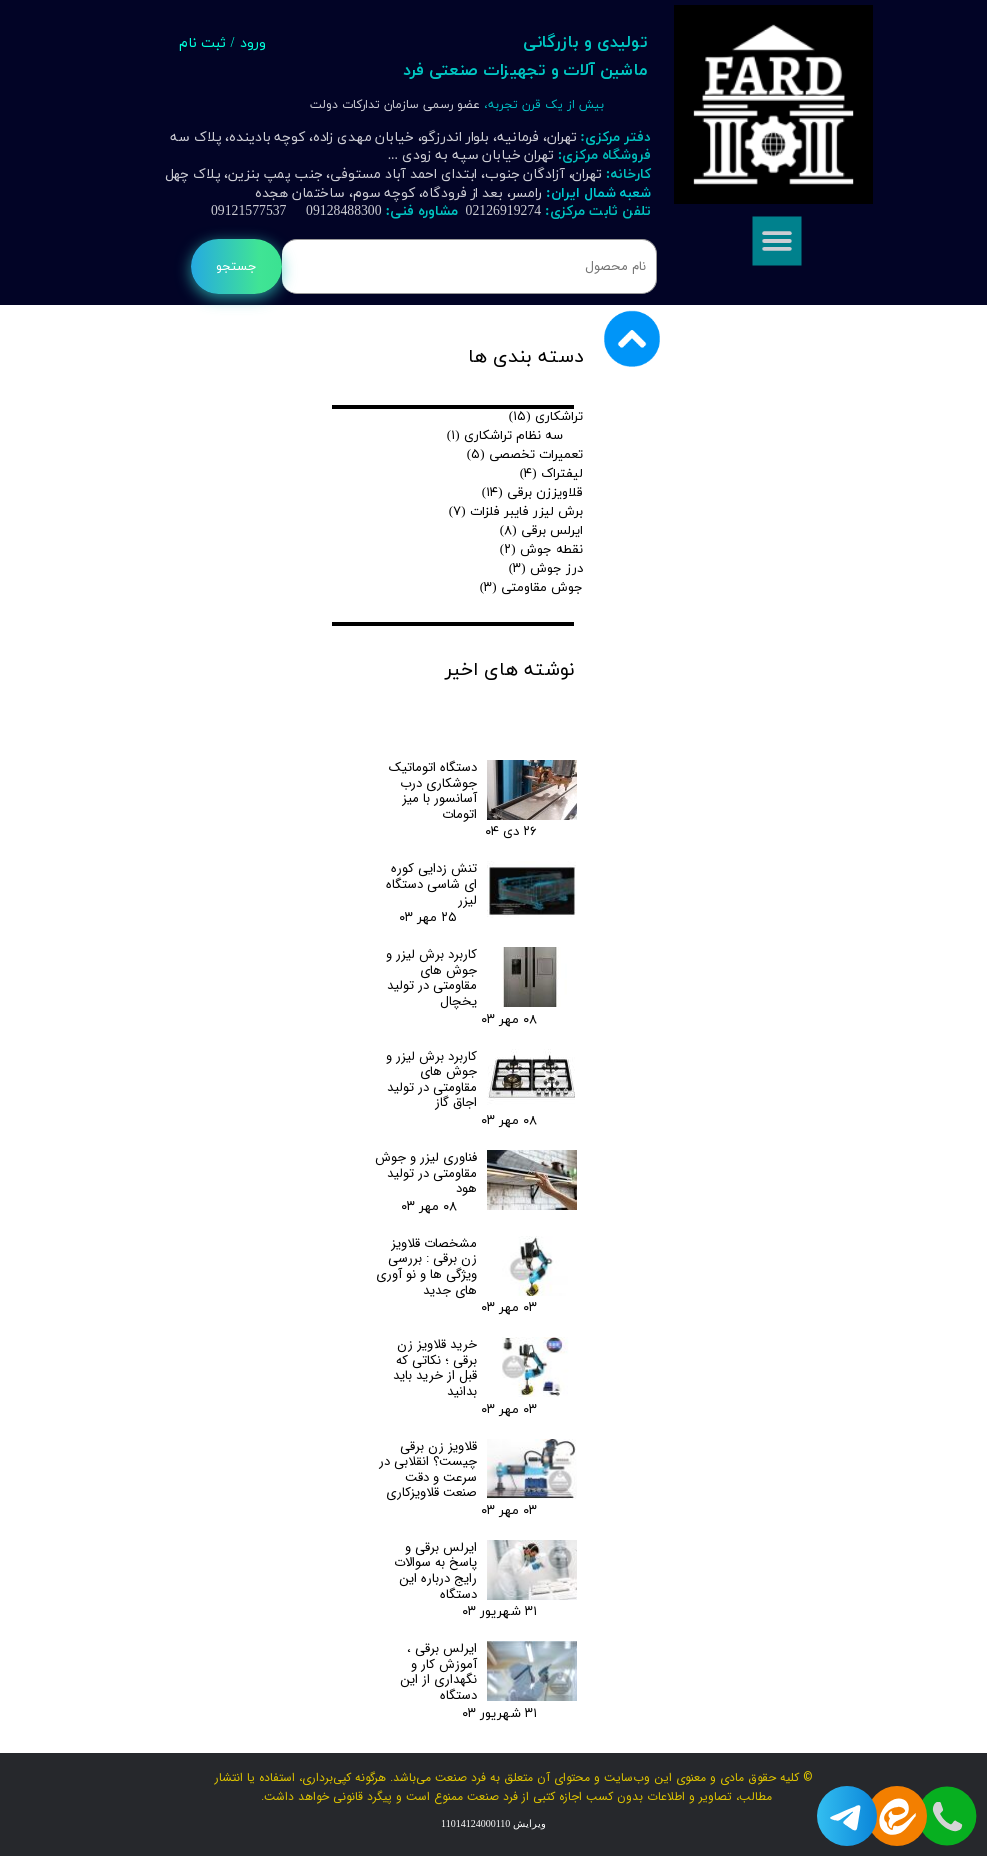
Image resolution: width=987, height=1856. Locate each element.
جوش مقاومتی (532, 588)
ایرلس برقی (542, 531)
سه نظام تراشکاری (505, 436)
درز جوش (546, 569)
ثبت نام (202, 43)
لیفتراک (552, 474)
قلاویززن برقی (533, 493)
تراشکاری (546, 417)
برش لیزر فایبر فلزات (516, 512)
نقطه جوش (542, 550)
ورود (253, 43)
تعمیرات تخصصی (525, 455)
